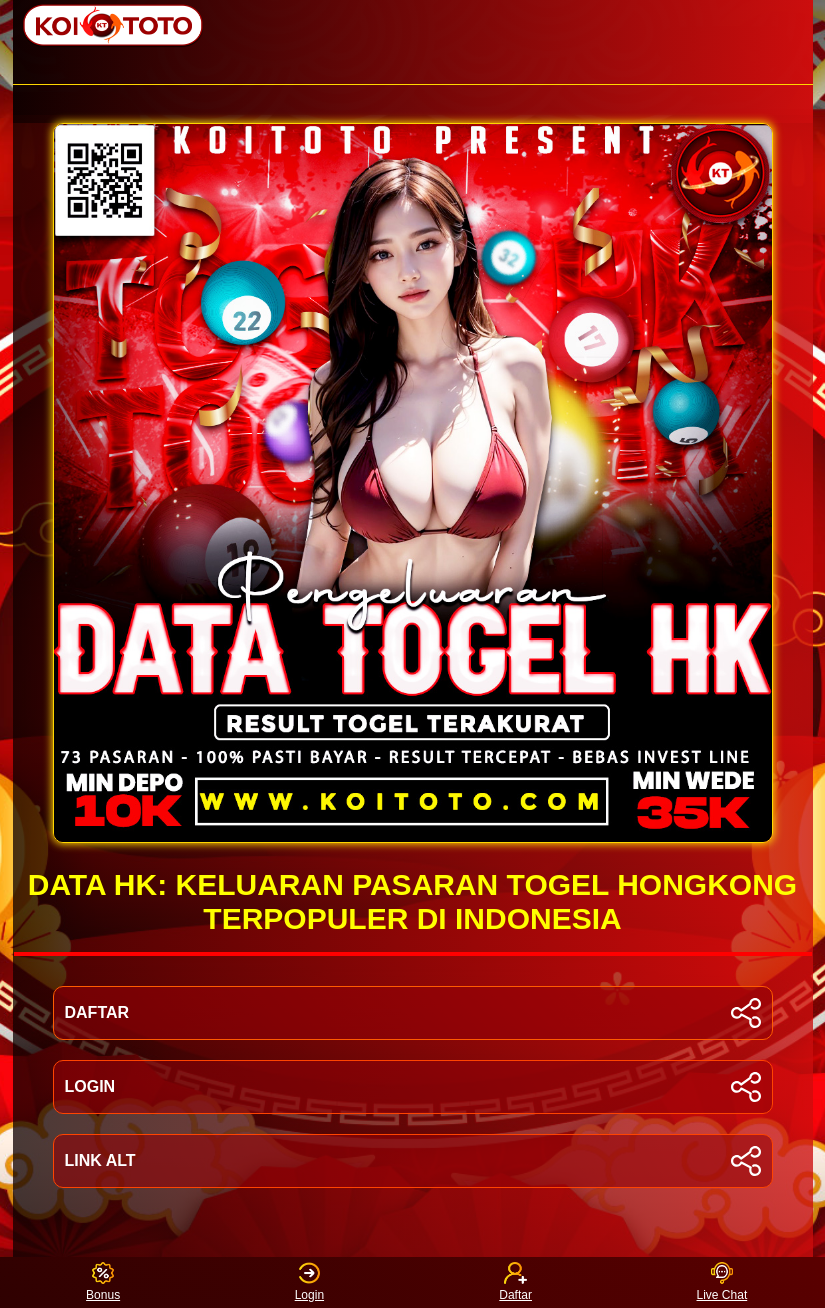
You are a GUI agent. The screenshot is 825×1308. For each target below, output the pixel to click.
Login (309, 1282)
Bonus (103, 1282)
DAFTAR (413, 1013)
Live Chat (722, 1282)
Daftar (515, 1282)
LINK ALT (413, 1161)
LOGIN (413, 1087)
